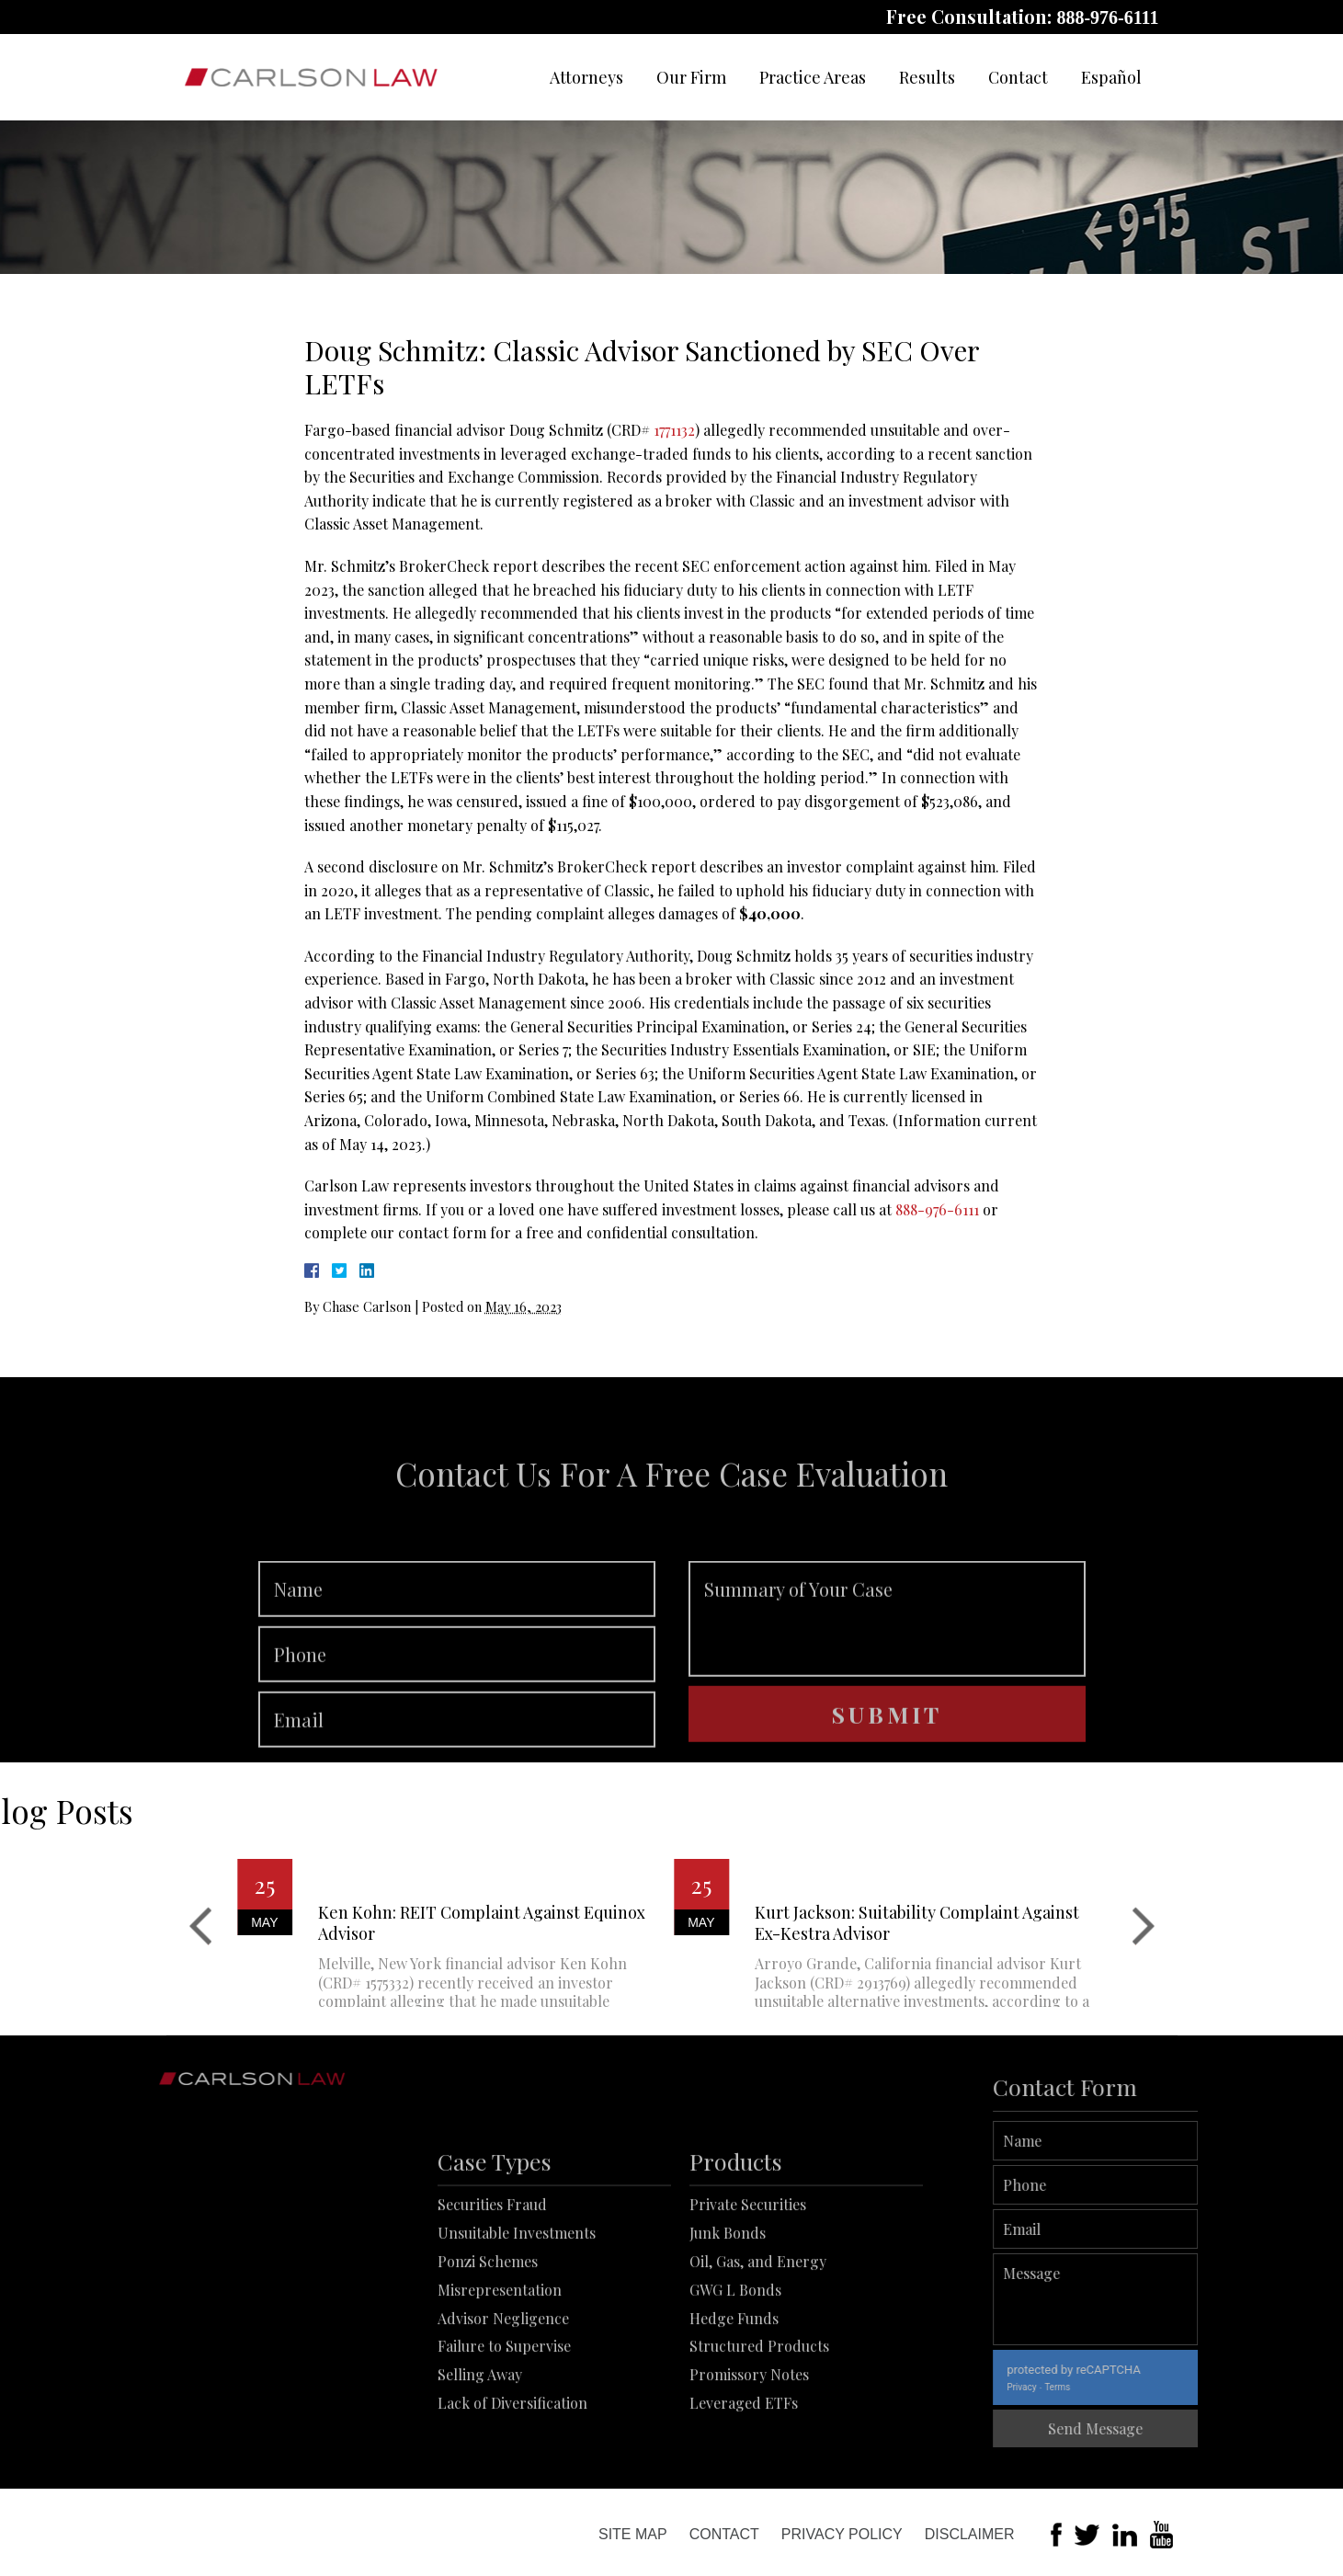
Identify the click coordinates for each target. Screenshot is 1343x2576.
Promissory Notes (749, 2453)
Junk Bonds (727, 2311)
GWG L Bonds (735, 2367)
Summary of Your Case (887, 1670)
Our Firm (691, 77)
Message (1150, 2299)
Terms (1112, 2387)
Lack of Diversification (512, 2481)
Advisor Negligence (503, 2396)
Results (927, 77)
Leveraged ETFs (743, 2481)
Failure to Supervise (504, 2424)
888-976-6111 (1107, 17)
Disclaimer (970, 2534)
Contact (1018, 77)
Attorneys (586, 77)
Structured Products (759, 2424)
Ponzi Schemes (488, 2339)
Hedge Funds (734, 2396)
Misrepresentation (500, 2367)
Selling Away (480, 2453)
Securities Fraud (492, 2283)
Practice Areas (812, 77)
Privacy (1076, 2387)
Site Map (632, 2534)
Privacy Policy (842, 2534)
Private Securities (747, 2283)
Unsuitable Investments (517, 2311)
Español (1111, 77)
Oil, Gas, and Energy (757, 2339)
